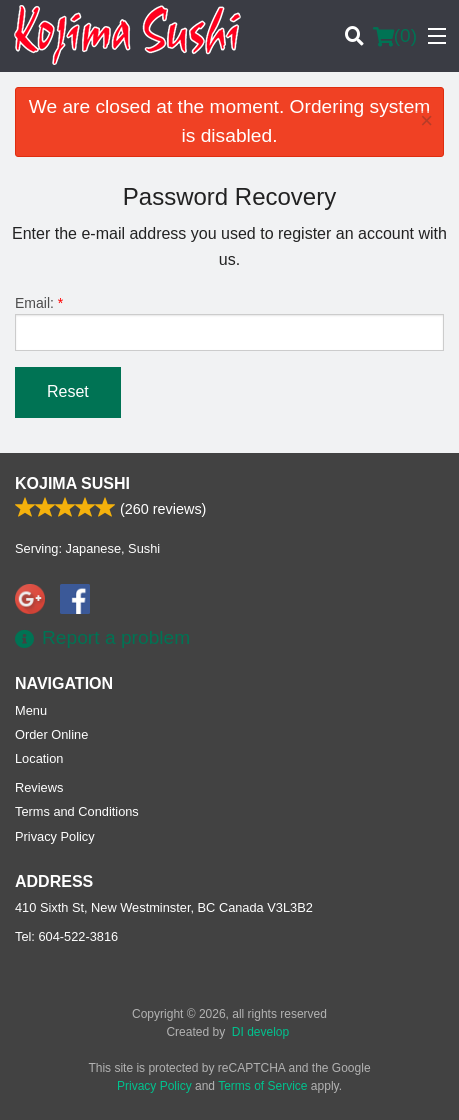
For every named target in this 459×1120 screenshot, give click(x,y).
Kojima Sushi (72, 483)
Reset (68, 391)
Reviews (39, 787)
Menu (31, 710)
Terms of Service (262, 1086)
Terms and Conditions (77, 811)
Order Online (51, 734)
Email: (229, 323)
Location (39, 758)
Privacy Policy (55, 836)
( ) (395, 36)
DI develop (260, 1032)
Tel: (66, 936)
